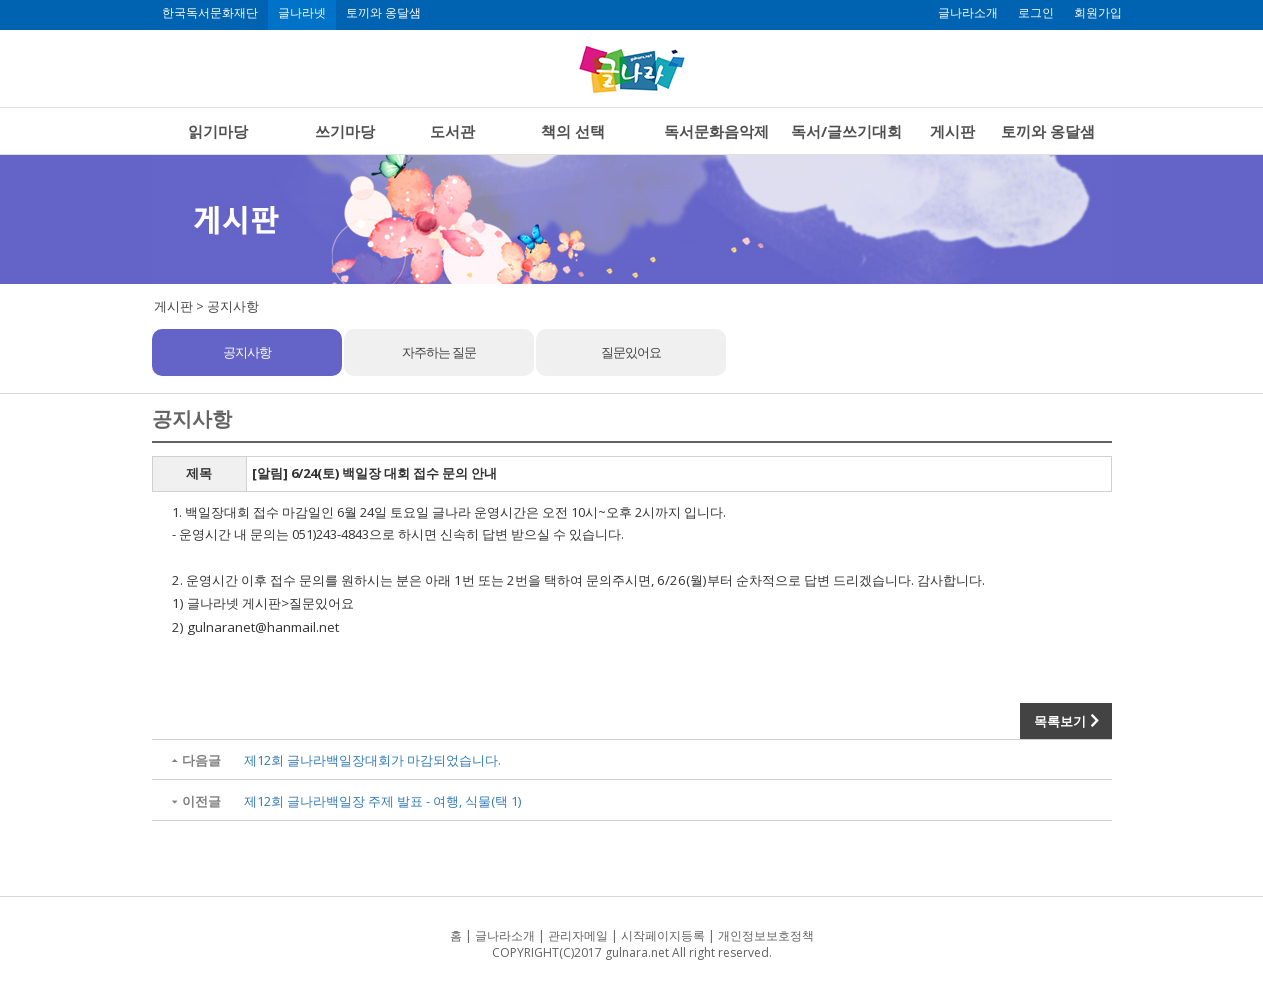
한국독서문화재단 (210, 13)
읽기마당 (218, 131)
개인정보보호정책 (766, 935)
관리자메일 (578, 935)
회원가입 (1098, 13)
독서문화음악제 (716, 131)
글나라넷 (302, 13)
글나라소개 (968, 13)
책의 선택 (573, 131)
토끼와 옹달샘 (383, 13)
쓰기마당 (345, 131)
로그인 (1036, 13)
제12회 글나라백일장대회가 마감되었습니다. (372, 760)
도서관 (452, 131)
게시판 (952, 131)
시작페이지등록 (663, 935)
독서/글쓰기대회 (846, 131)
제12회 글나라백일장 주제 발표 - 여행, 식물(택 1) (382, 801)
